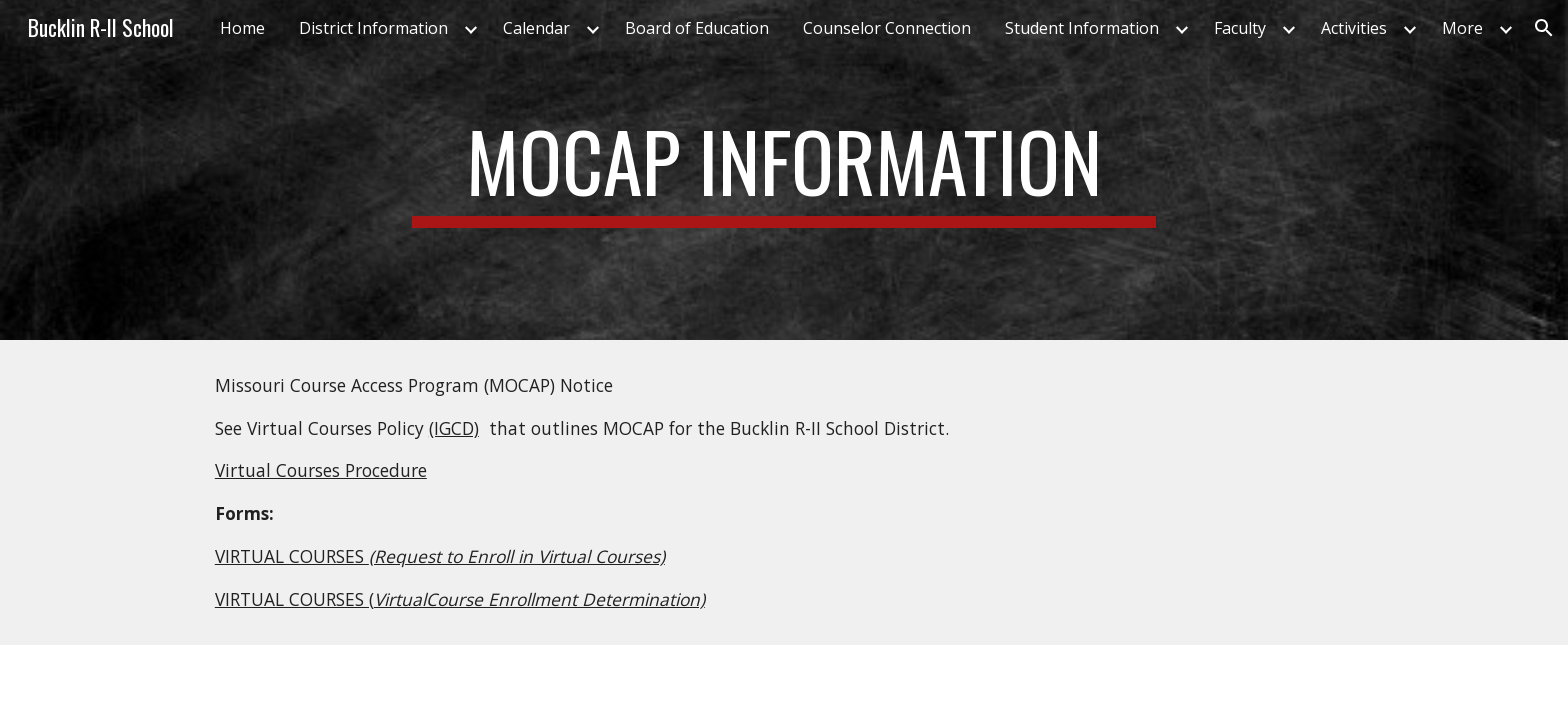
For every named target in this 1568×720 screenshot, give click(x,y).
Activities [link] (1354, 28)
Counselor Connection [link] (887, 28)
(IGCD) (454, 428)
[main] (784, 170)
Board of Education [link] (697, 28)
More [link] (1462, 28)
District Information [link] (373, 28)
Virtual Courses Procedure (321, 470)
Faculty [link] (1240, 28)
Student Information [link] (1082, 28)
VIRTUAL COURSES (292, 556)
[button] (1544, 28)
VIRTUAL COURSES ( (294, 599)
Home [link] (242, 28)
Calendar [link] (536, 28)
